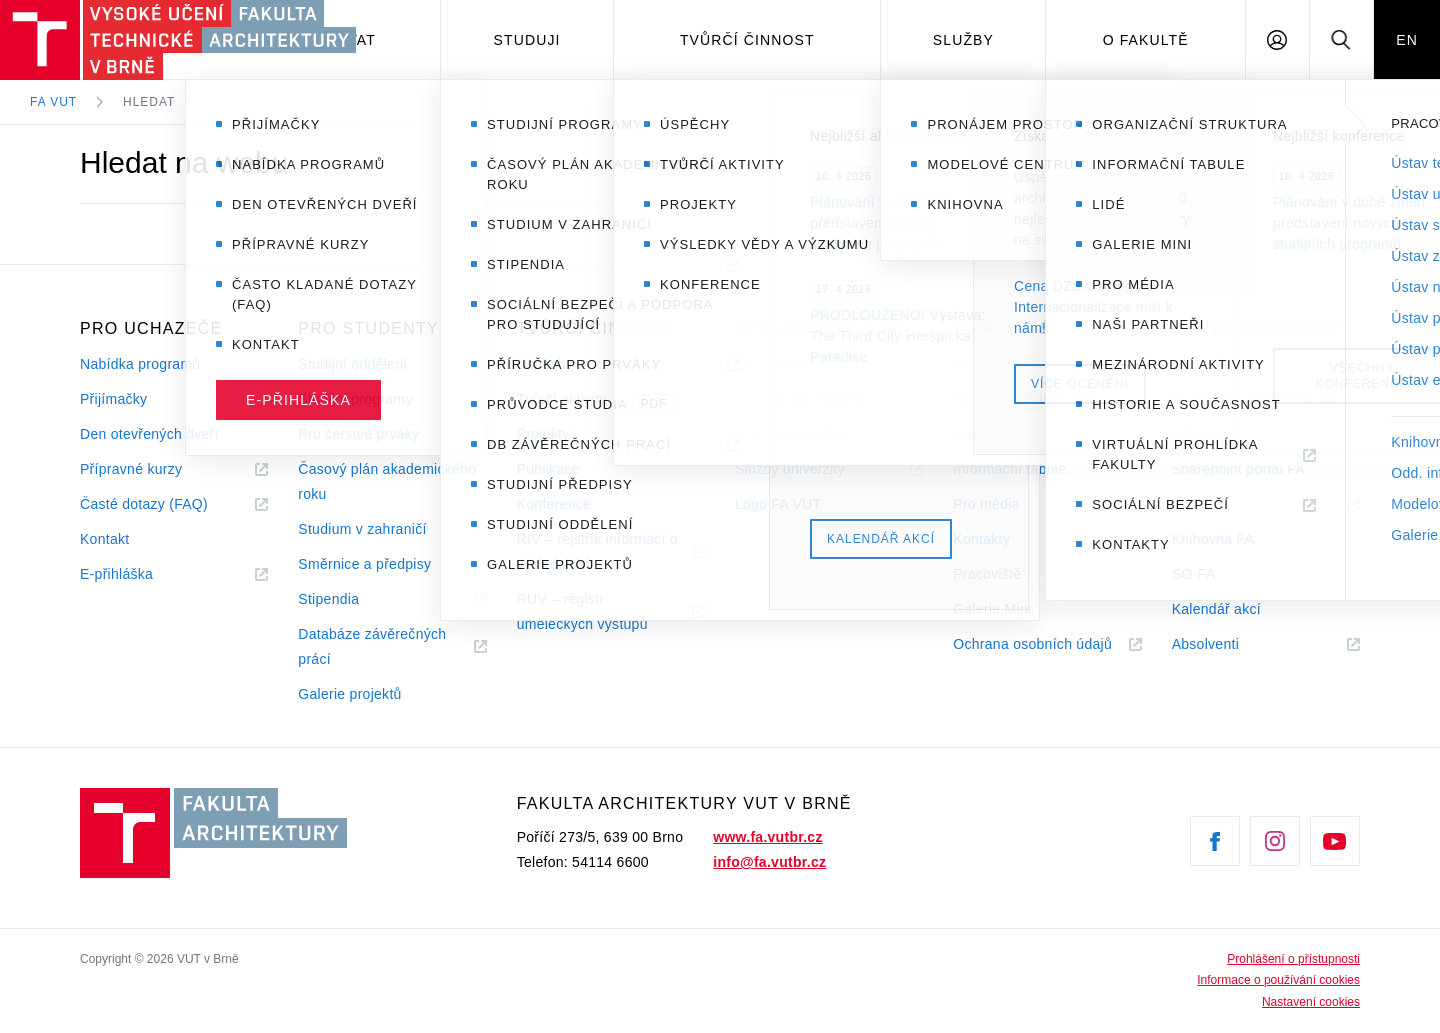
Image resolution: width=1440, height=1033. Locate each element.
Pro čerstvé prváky (358, 434)
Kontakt (104, 539)
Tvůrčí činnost (747, 40)
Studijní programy (355, 399)
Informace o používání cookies (1278, 980)
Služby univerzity (790, 469)
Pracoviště (987, 574)
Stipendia (328, 599)
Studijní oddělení (352, 364)
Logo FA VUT (778, 504)
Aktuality (980, 364)
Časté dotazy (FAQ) (144, 504)
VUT (1211, 504)
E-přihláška (116, 574)
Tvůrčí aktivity (562, 399)
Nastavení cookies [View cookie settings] (1311, 1002)
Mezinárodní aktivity (799, 399)
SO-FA (1193, 574)
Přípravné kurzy (131, 469)
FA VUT (53, 102)
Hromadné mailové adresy (1257, 399)
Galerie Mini (992, 609)
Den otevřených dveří (149, 434)
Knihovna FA (1213, 539)
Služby (963, 40)
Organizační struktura (1023, 399)
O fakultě (1146, 40)
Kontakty (981, 539)
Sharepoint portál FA (1238, 469)
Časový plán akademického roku (387, 481)
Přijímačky (113, 399)
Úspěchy (545, 364)
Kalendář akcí (1216, 609)
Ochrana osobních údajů (1032, 644)
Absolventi (1230, 644)
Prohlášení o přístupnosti (1293, 959)
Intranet (1197, 434)
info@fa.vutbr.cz (769, 862)
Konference (554, 504)
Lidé (967, 434)
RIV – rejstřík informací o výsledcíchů (597, 551)
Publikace (548, 469)
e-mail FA (1203, 364)
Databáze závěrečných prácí (372, 646)
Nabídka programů (140, 364)
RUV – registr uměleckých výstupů (582, 611)
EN (1407, 40)
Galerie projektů (349, 694)
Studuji (527, 40)
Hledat (149, 102)
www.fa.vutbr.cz (767, 837)
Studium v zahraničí (362, 529)
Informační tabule (1009, 469)
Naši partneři (776, 364)
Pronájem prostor (791, 434)
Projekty (543, 434)
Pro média (986, 504)
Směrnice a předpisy (364, 564)
